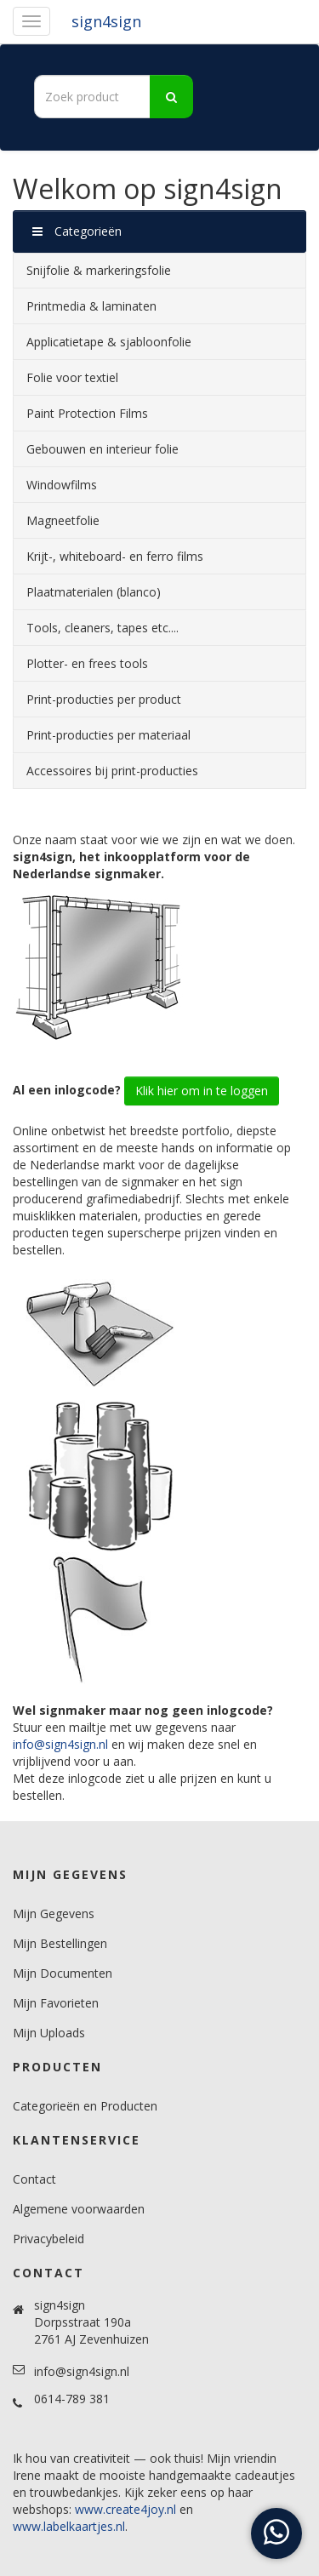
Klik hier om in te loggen (201, 1090)
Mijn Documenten (62, 1973)
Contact (34, 2179)
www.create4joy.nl (125, 2509)
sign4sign (106, 21)
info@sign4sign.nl (60, 1744)
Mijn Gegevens (53, 1913)
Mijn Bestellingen (60, 1943)
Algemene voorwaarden (79, 2209)
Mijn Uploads (49, 2033)
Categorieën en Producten (85, 2106)
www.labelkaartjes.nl (69, 2526)
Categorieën (77, 231)
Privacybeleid (48, 2238)
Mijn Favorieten (56, 2003)
